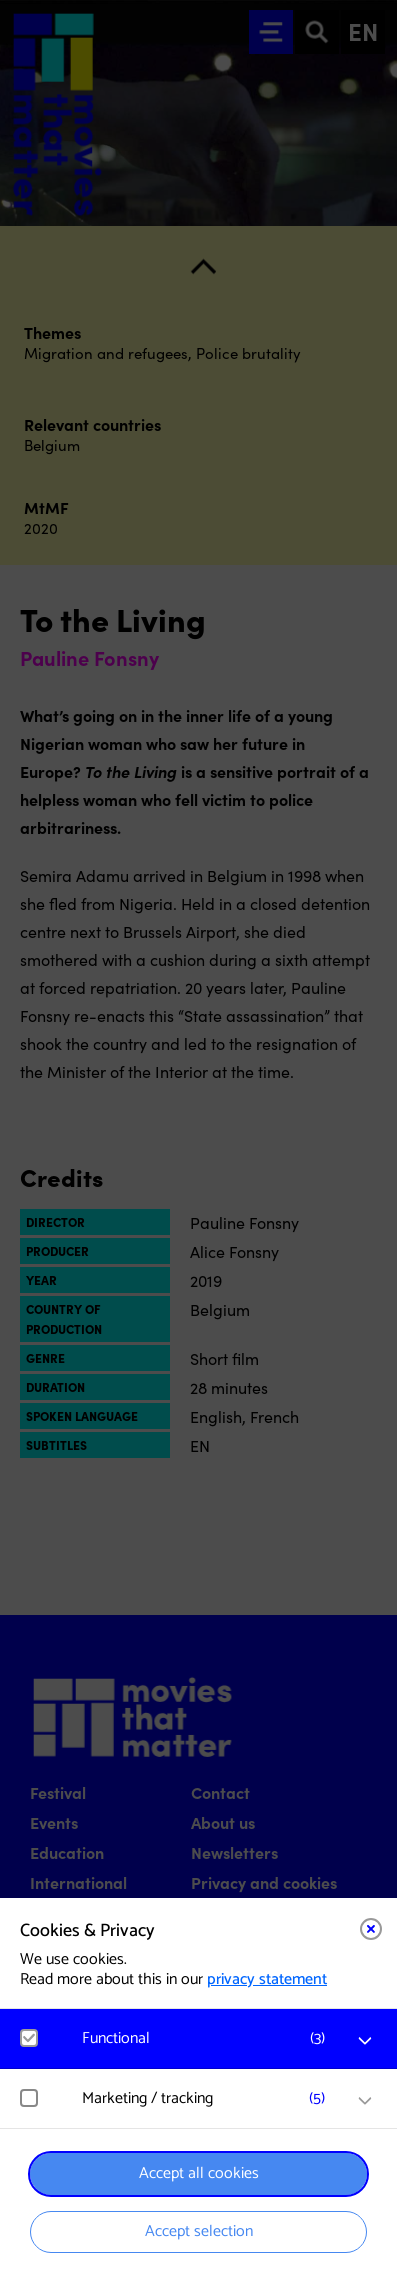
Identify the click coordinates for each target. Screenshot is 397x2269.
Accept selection (199, 2231)
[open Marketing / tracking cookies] (365, 2101)
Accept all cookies (199, 2173)
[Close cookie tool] (371, 1929)
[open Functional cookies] (365, 2041)
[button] (208, 2038)
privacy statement (267, 1979)
